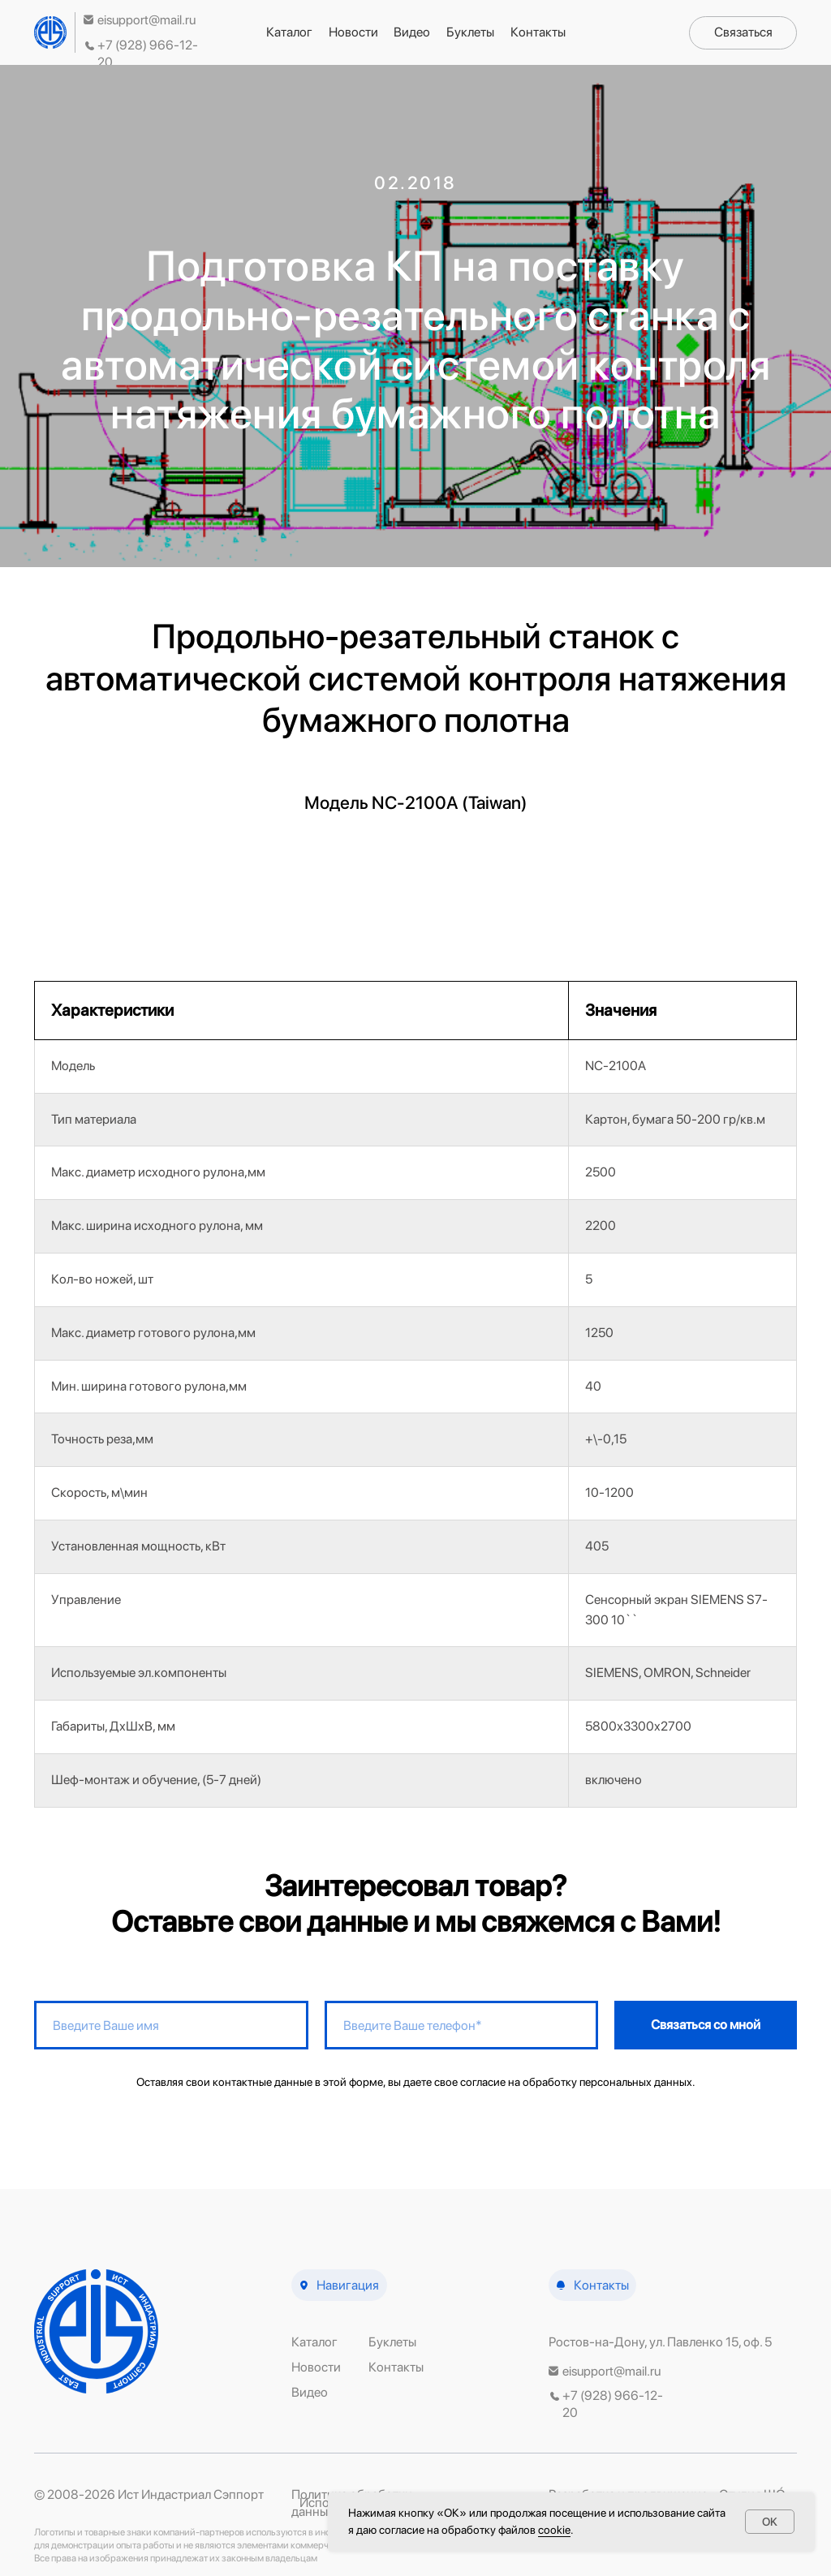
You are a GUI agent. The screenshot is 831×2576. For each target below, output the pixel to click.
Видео (412, 32)
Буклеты (470, 32)
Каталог (289, 32)
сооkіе (554, 2529)
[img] (50, 32)
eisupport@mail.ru (146, 20)
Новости (353, 32)
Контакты (538, 32)
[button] (743, 32)
